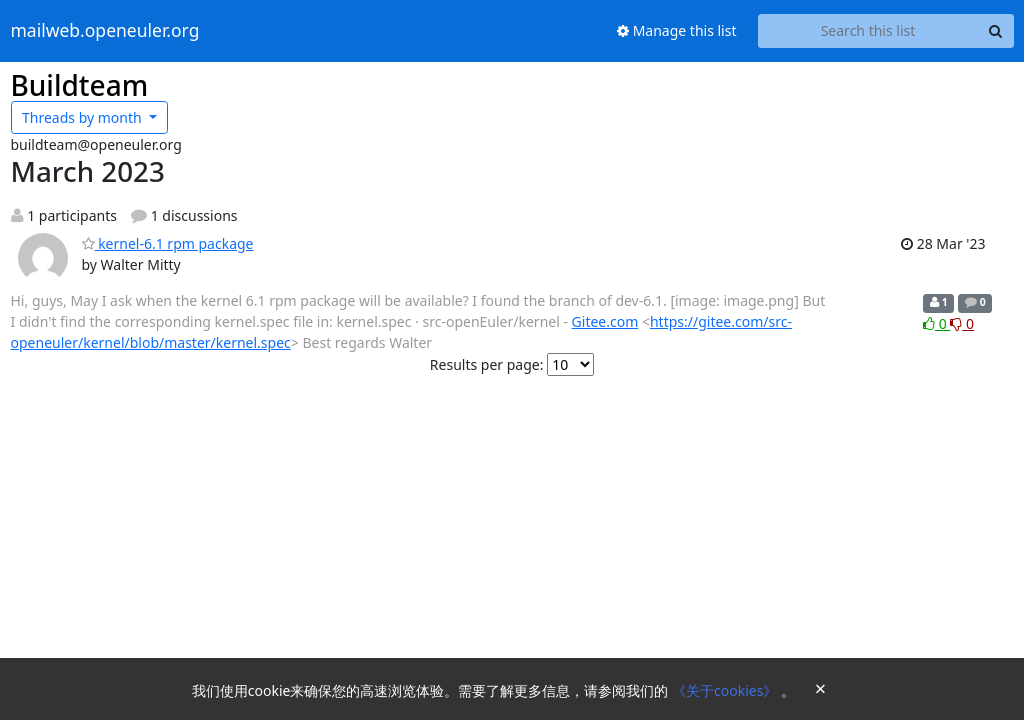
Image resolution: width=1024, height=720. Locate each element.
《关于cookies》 (726, 690)
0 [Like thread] (936, 323)
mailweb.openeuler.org (105, 31)
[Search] (996, 31)
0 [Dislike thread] (962, 323)
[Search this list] (868, 31)
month (83, 117)
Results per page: (487, 364)
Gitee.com (605, 321)
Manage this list (677, 30)
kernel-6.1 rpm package (168, 243)
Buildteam (80, 85)
